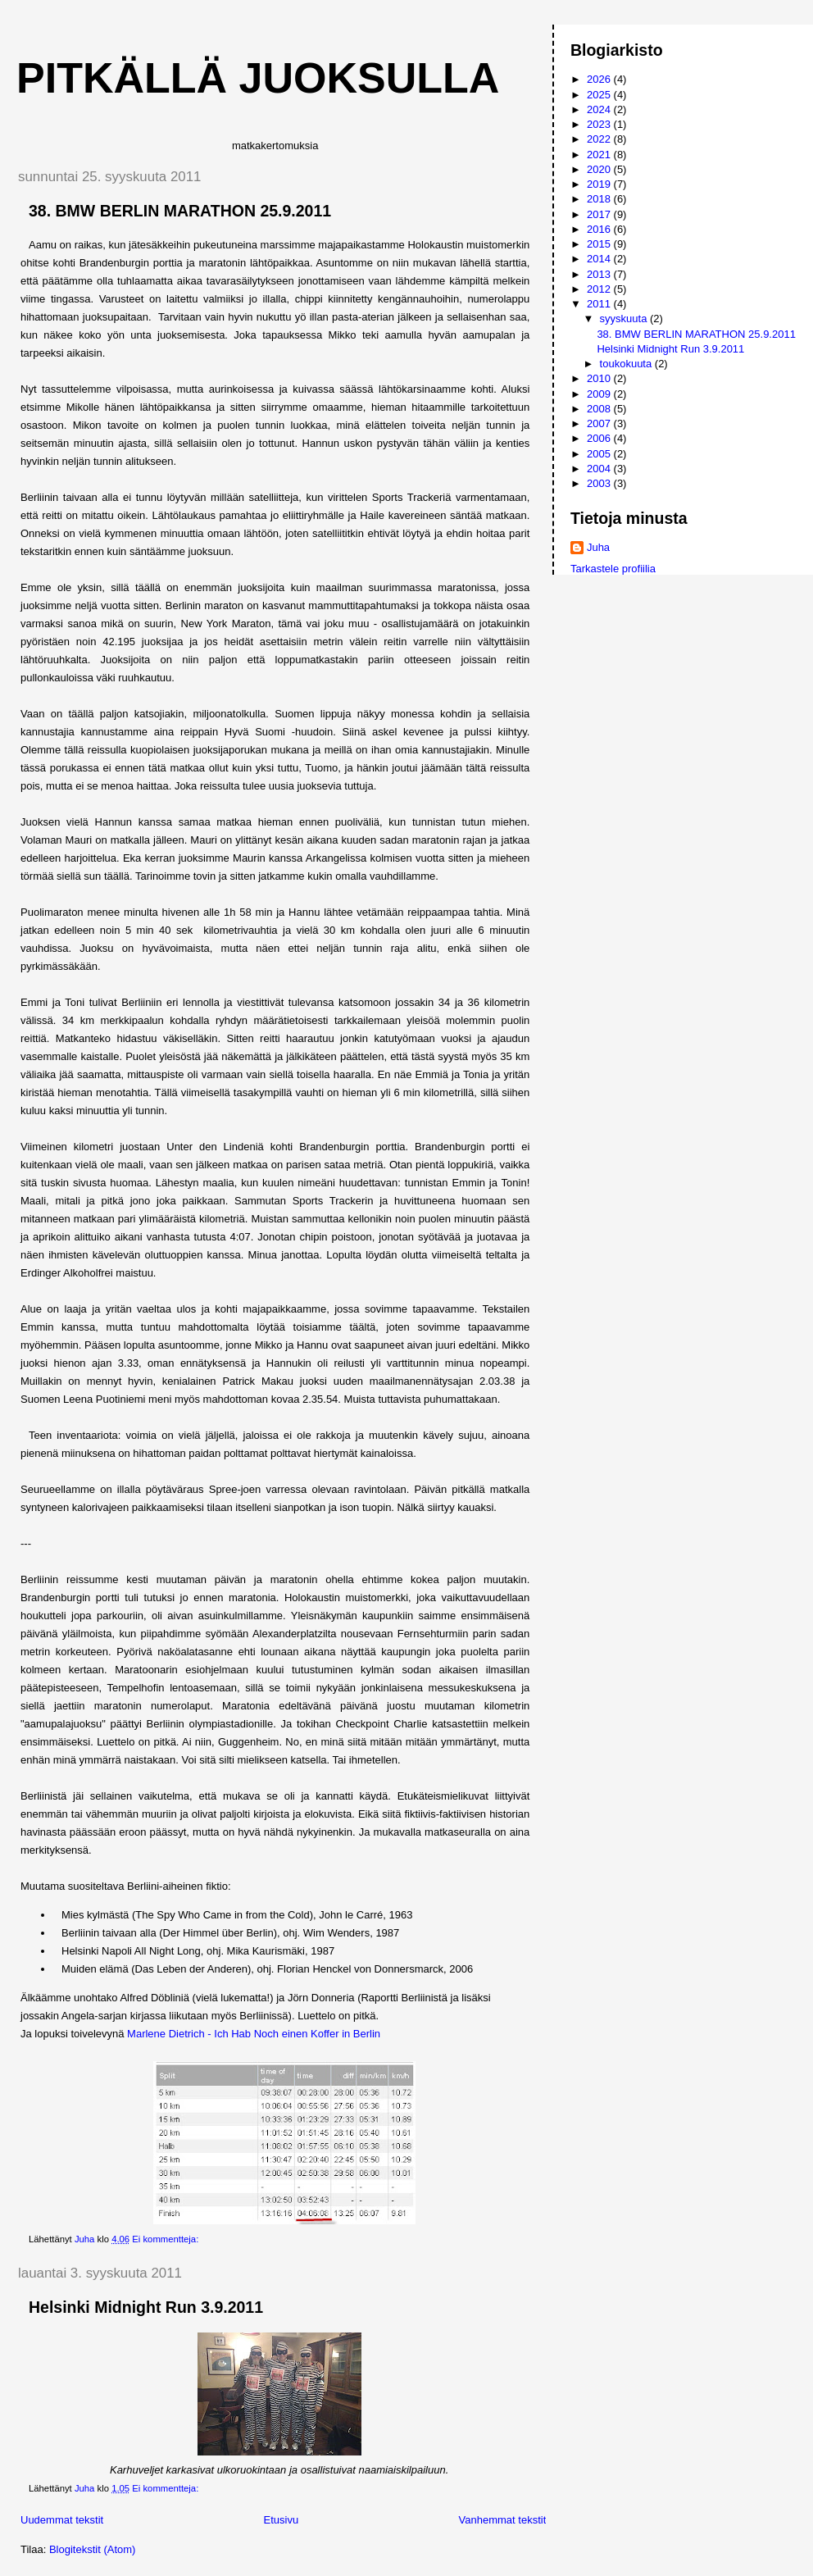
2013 (600, 274)
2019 (600, 184)
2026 (600, 79)
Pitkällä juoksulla (257, 78)
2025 (600, 95)
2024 (600, 109)
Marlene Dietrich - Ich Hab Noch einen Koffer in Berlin (253, 2034)
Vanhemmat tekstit (503, 2520)
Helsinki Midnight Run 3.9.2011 (146, 2307)
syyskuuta (625, 318)
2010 (600, 378)
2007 (600, 423)
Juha (598, 547)
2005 (600, 454)
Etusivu (281, 2520)
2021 (600, 154)
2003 (600, 483)
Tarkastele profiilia (613, 568)
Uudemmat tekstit (61, 2520)
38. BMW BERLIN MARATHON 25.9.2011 (180, 211)
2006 (600, 438)
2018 (600, 199)
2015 (600, 244)
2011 (600, 304)
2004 (600, 468)
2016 (600, 229)
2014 (600, 259)
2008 (600, 409)
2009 (600, 394)
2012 (600, 289)
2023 (600, 124)
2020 (600, 169)
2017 (600, 214)
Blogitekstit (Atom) (92, 2549)
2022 (600, 139)
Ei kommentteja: (166, 2239)
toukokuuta (627, 363)
